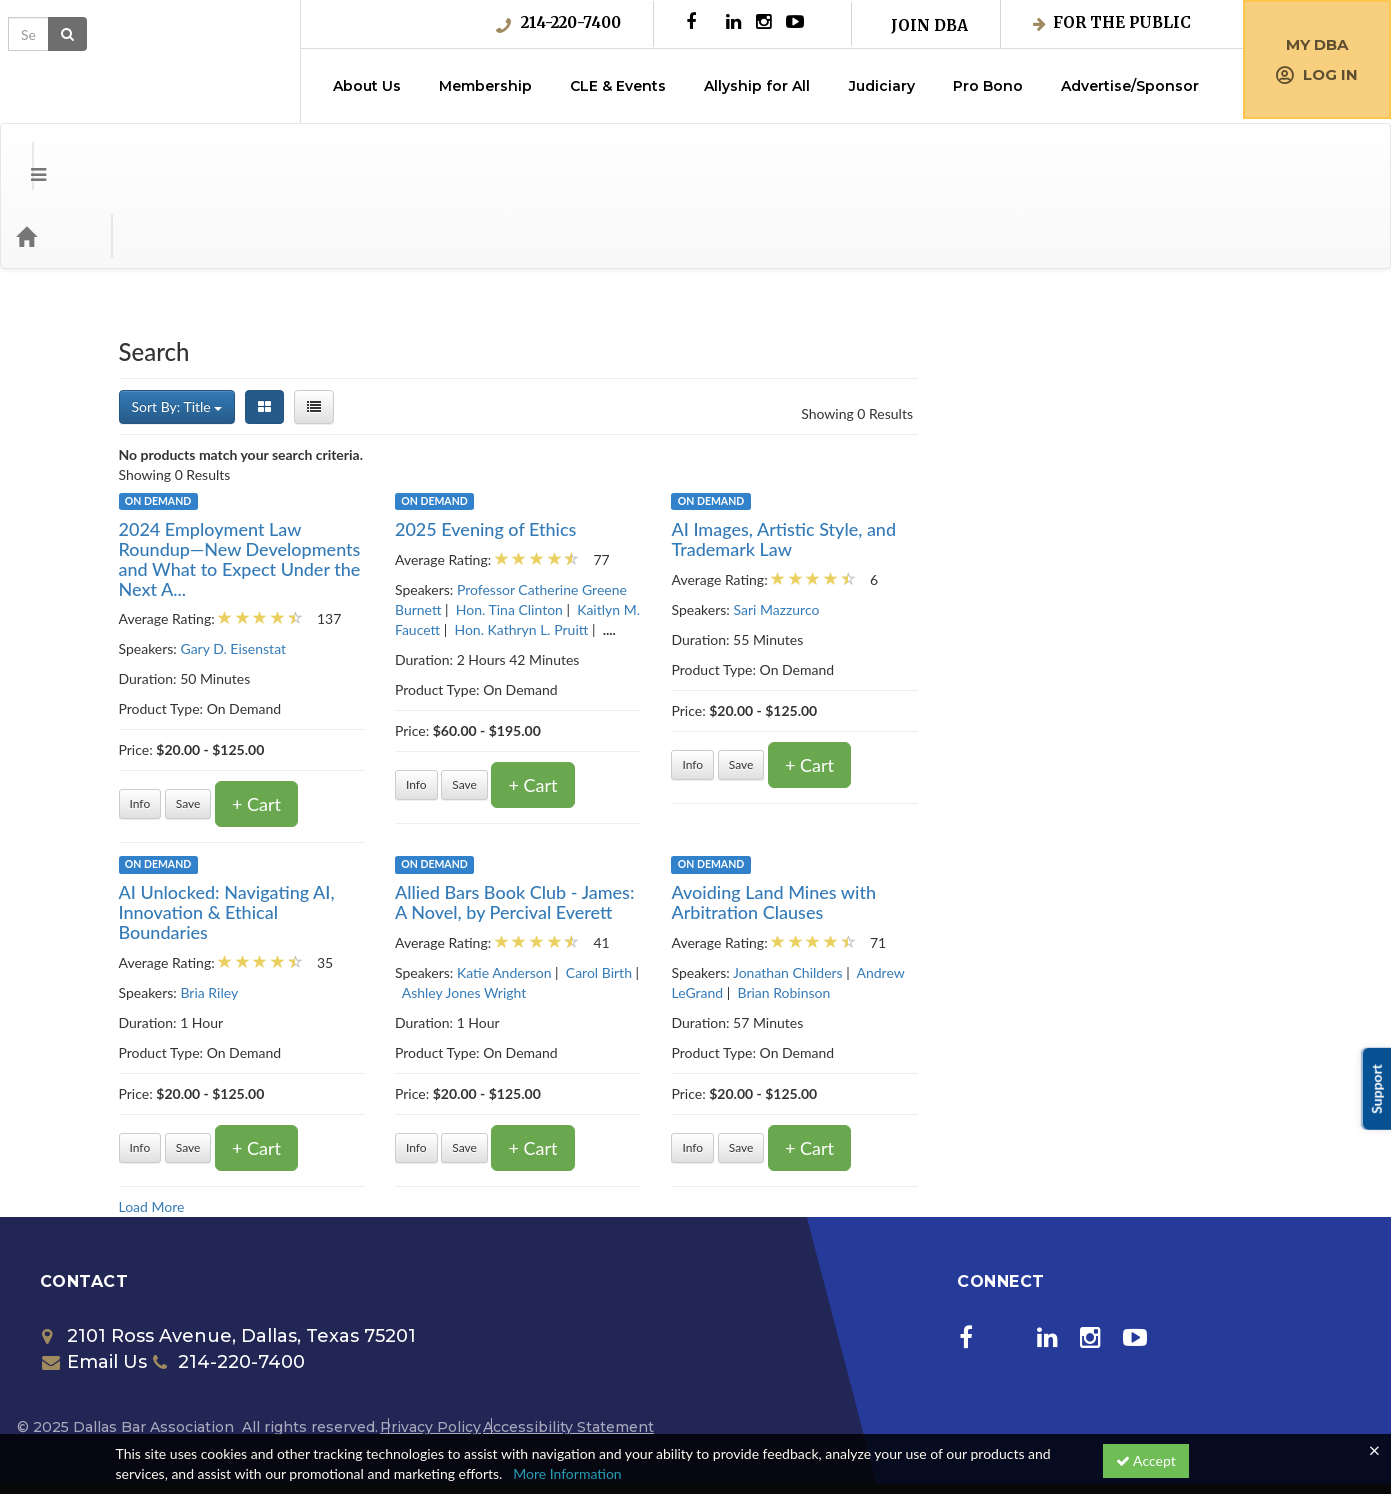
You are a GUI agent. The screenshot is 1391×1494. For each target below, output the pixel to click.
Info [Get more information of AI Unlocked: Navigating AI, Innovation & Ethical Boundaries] (495, 1067)
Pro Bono (988, 86)
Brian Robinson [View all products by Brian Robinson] (1139, 912)
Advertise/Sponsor (1130, 86)
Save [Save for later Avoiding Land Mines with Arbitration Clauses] (1096, 1067)
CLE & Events (618, 86)
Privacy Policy (430, 1347)
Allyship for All (757, 86)
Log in (1317, 74)
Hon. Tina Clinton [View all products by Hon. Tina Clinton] (864, 529)
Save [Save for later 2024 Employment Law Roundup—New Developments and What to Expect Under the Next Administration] (543, 723)
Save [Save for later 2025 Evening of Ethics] (820, 704)
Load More (507, 1126)
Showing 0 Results (1213, 333)
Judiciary (882, 86)
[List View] (670, 327)
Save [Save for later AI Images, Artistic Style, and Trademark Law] (1096, 684)
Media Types (245, 156)
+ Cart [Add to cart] (612, 724)
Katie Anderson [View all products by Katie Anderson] (859, 892)
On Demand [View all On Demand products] (513, 421)
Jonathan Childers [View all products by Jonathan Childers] (1144, 892)
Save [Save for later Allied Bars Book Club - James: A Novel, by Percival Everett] (820, 1067)
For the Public (1112, 22)
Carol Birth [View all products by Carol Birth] (954, 892)
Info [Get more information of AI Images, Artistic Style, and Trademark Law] (1048, 684)
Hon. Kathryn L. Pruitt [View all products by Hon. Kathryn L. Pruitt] (877, 549)
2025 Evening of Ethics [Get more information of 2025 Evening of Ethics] (840, 449)
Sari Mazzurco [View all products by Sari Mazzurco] (1132, 529)
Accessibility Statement (568, 1347)
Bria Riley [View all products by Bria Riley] (565, 912)
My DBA (1317, 44)
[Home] (56, 156)
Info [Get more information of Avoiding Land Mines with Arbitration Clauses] (1048, 1067)
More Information (567, 1473)
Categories (140, 156)
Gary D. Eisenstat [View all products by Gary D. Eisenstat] (589, 568)
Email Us (94, 1282)
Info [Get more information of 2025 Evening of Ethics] (771, 704)
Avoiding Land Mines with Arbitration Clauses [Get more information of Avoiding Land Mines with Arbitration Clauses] (1129, 822)
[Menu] (23, 156)
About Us (367, 86)
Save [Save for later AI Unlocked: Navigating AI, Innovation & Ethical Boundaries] (543, 1067)
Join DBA (929, 25)
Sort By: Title (532, 326)
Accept (1146, 1460)
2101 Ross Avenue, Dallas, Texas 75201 (229, 1256)
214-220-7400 (558, 23)
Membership (485, 86)
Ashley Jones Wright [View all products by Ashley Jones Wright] (819, 912)
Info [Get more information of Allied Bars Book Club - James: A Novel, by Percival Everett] (771, 1067)
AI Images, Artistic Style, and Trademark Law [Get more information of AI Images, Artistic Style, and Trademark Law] (1139, 459)
